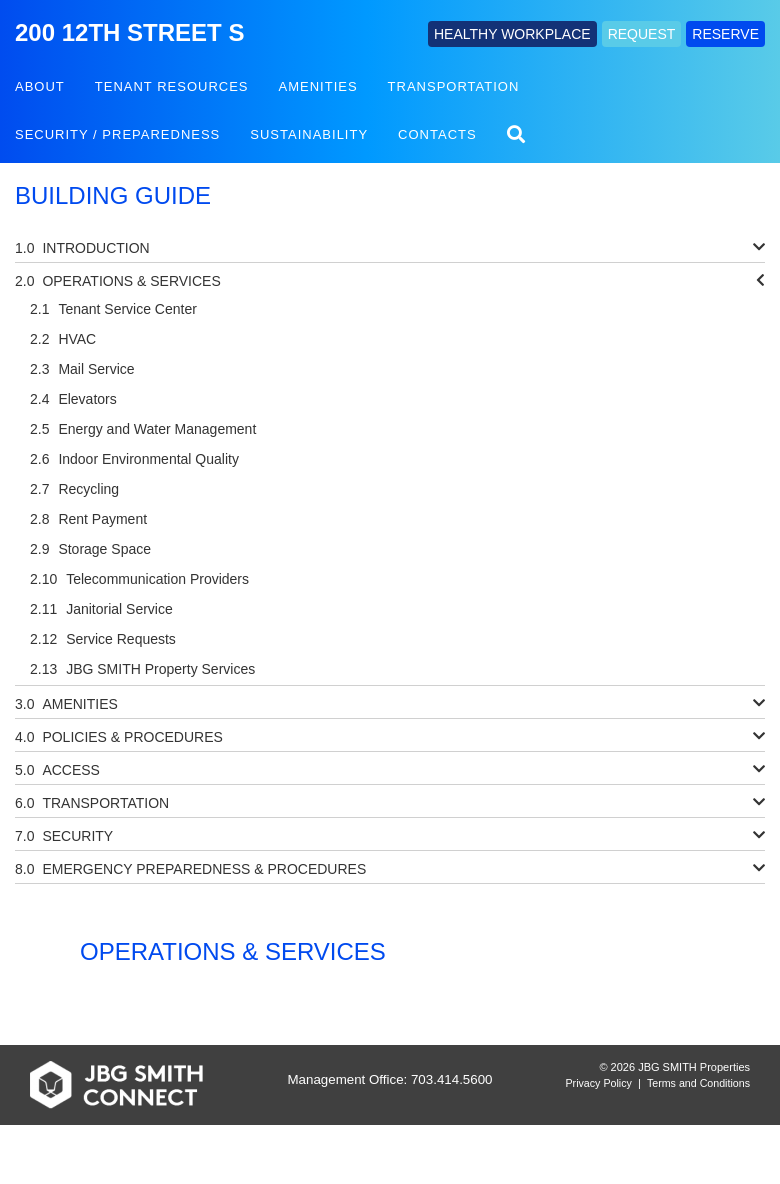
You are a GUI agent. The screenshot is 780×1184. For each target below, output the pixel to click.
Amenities (318, 86)
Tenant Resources (172, 86)
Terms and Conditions (698, 1083)
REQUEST (642, 34)
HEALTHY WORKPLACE (512, 34)
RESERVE (725, 34)
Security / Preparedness (117, 134)
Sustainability (309, 134)
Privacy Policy (599, 1083)
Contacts (437, 134)
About (40, 86)
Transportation (454, 86)
